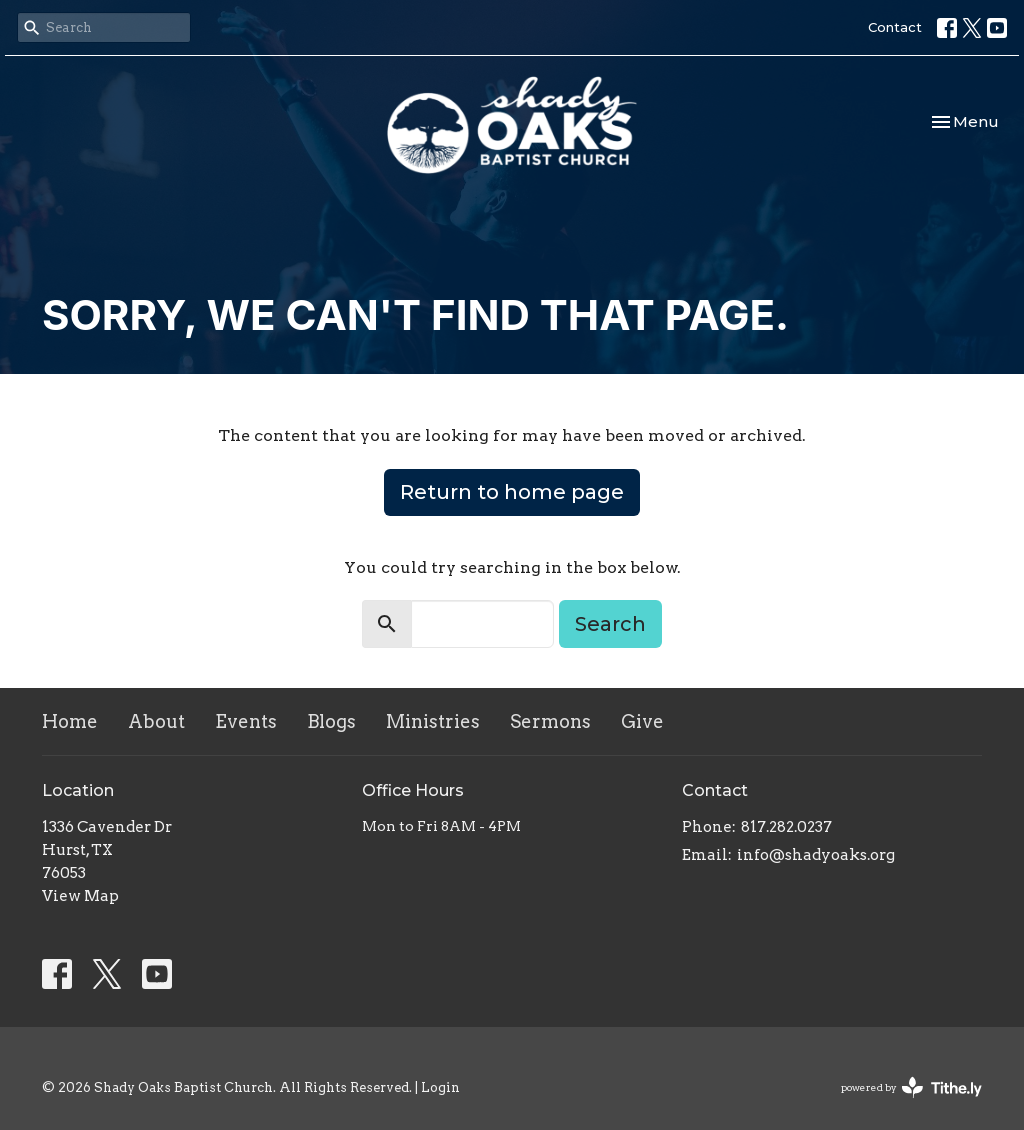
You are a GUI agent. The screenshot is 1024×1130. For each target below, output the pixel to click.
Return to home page (512, 492)
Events (246, 721)
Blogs (331, 721)
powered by (911, 1087)
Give (642, 721)
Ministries (433, 721)
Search (610, 624)
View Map (80, 896)
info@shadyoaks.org (816, 855)
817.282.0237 (786, 827)
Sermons (550, 721)
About (156, 721)
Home (70, 721)
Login (440, 1087)
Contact (895, 27)
